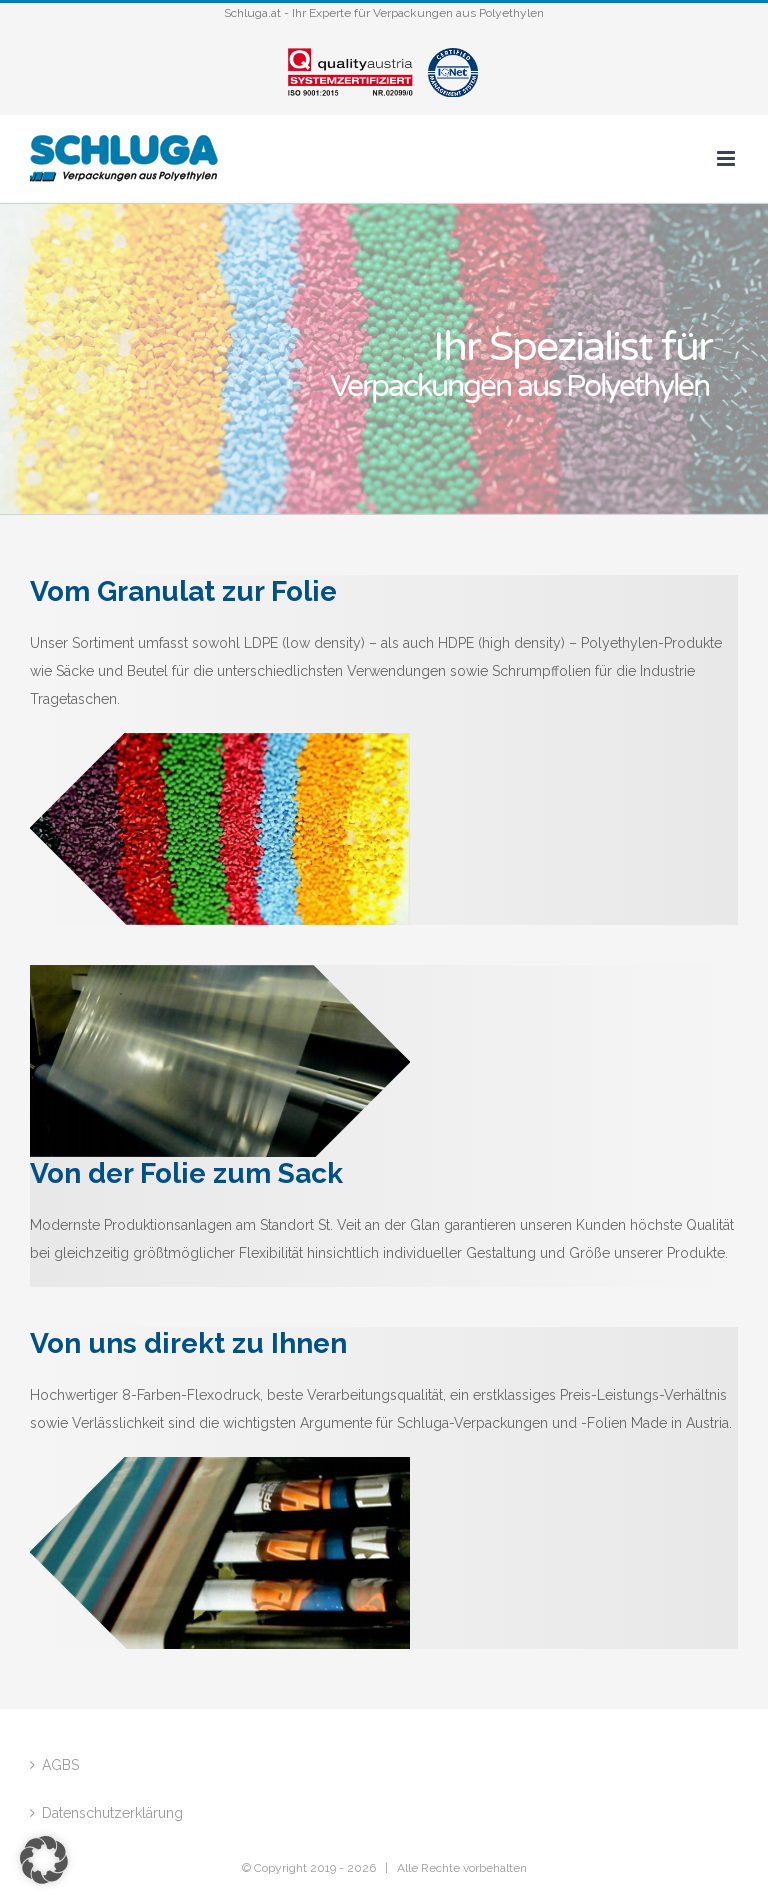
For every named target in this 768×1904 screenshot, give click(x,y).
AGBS (60, 1765)
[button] (44, 1860)
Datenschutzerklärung (112, 1813)
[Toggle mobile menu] (727, 158)
